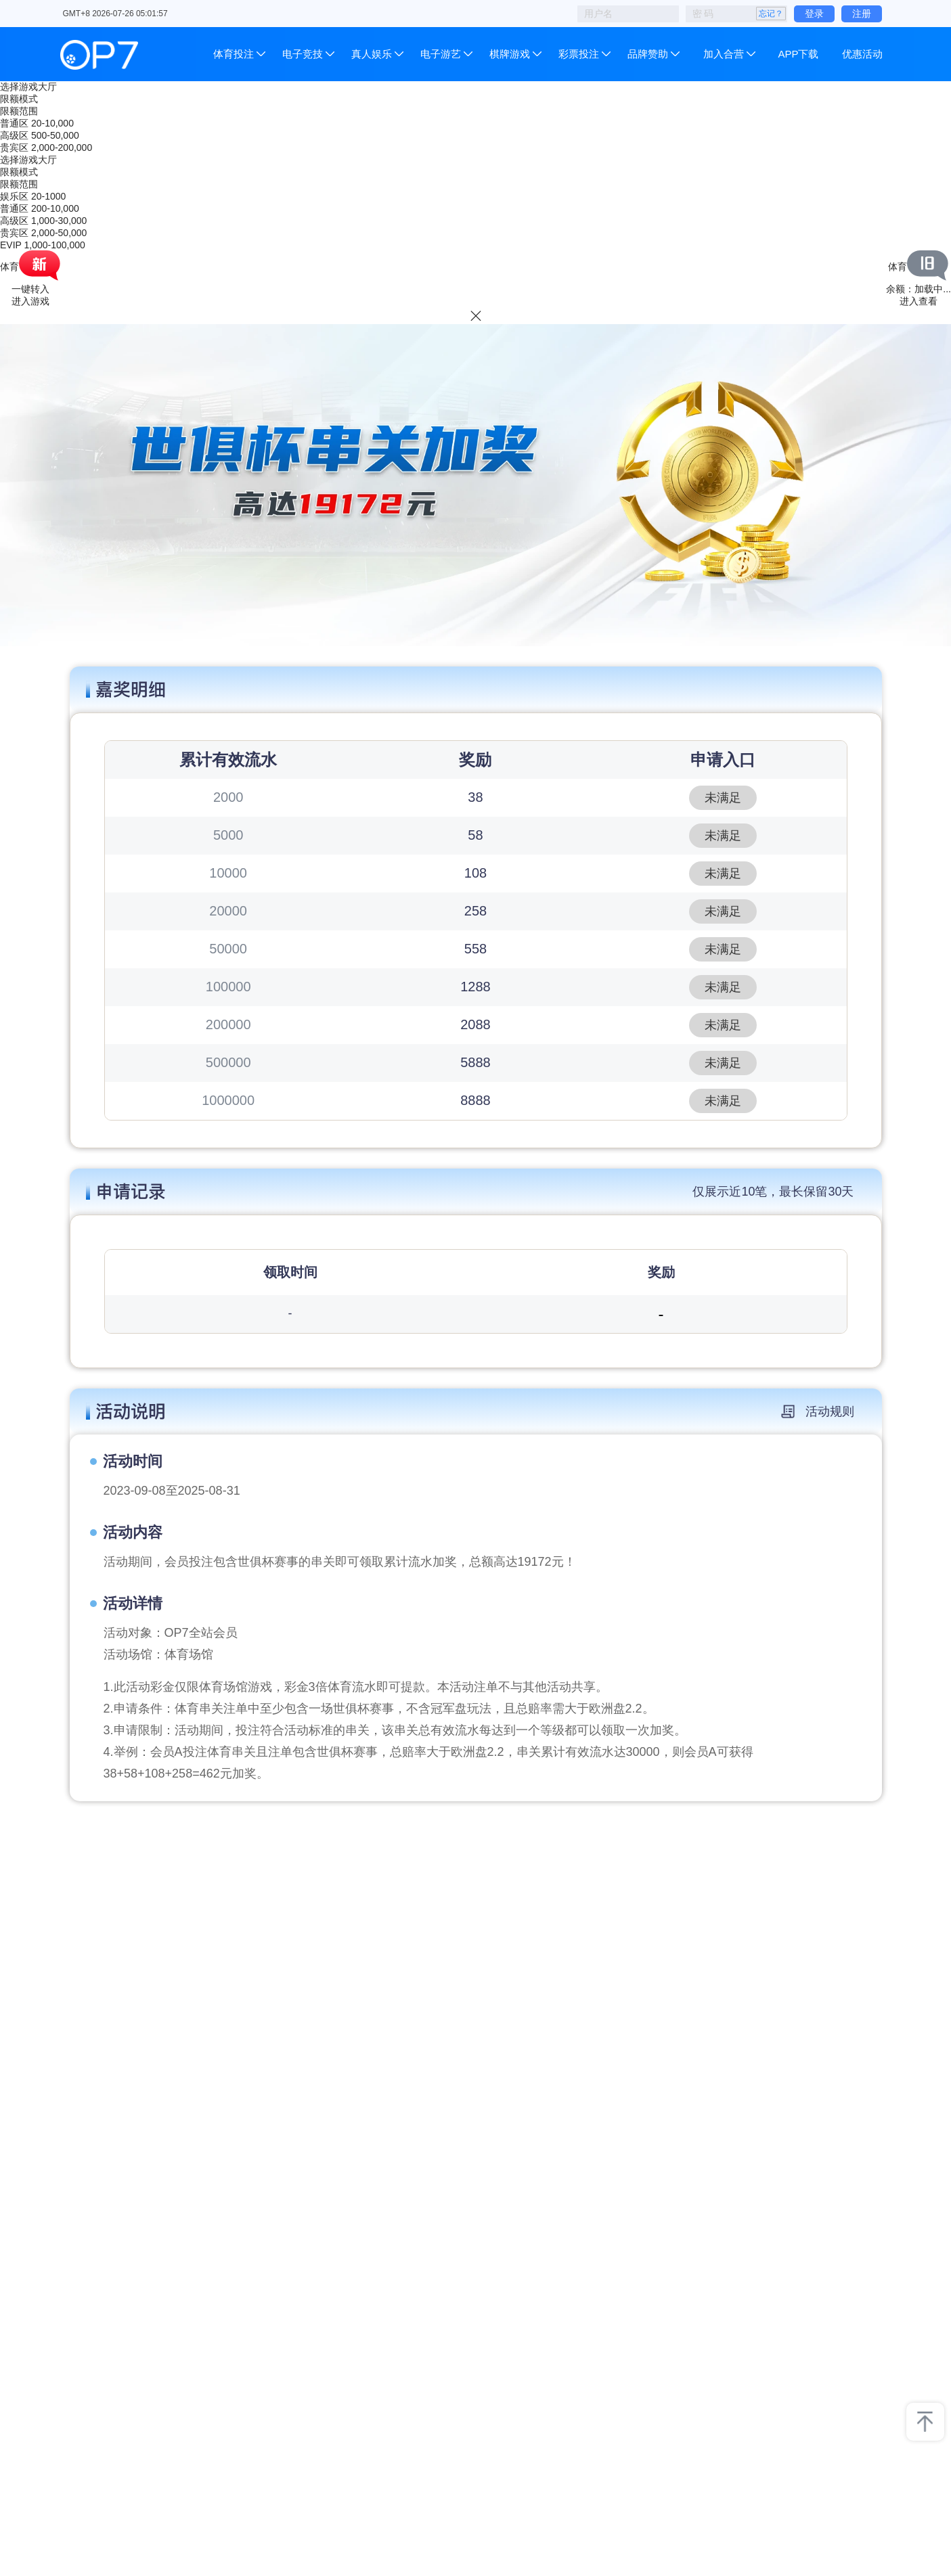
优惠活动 (862, 54)
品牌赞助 (647, 54)
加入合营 (723, 54)
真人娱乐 (371, 54)
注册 (861, 13)
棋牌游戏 (509, 54)
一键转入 (30, 289)
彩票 (578, 54)
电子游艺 (440, 54)
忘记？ (771, 13)
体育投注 (235, 54)
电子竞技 (302, 54)
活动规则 (817, 1411)
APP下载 (798, 54)
